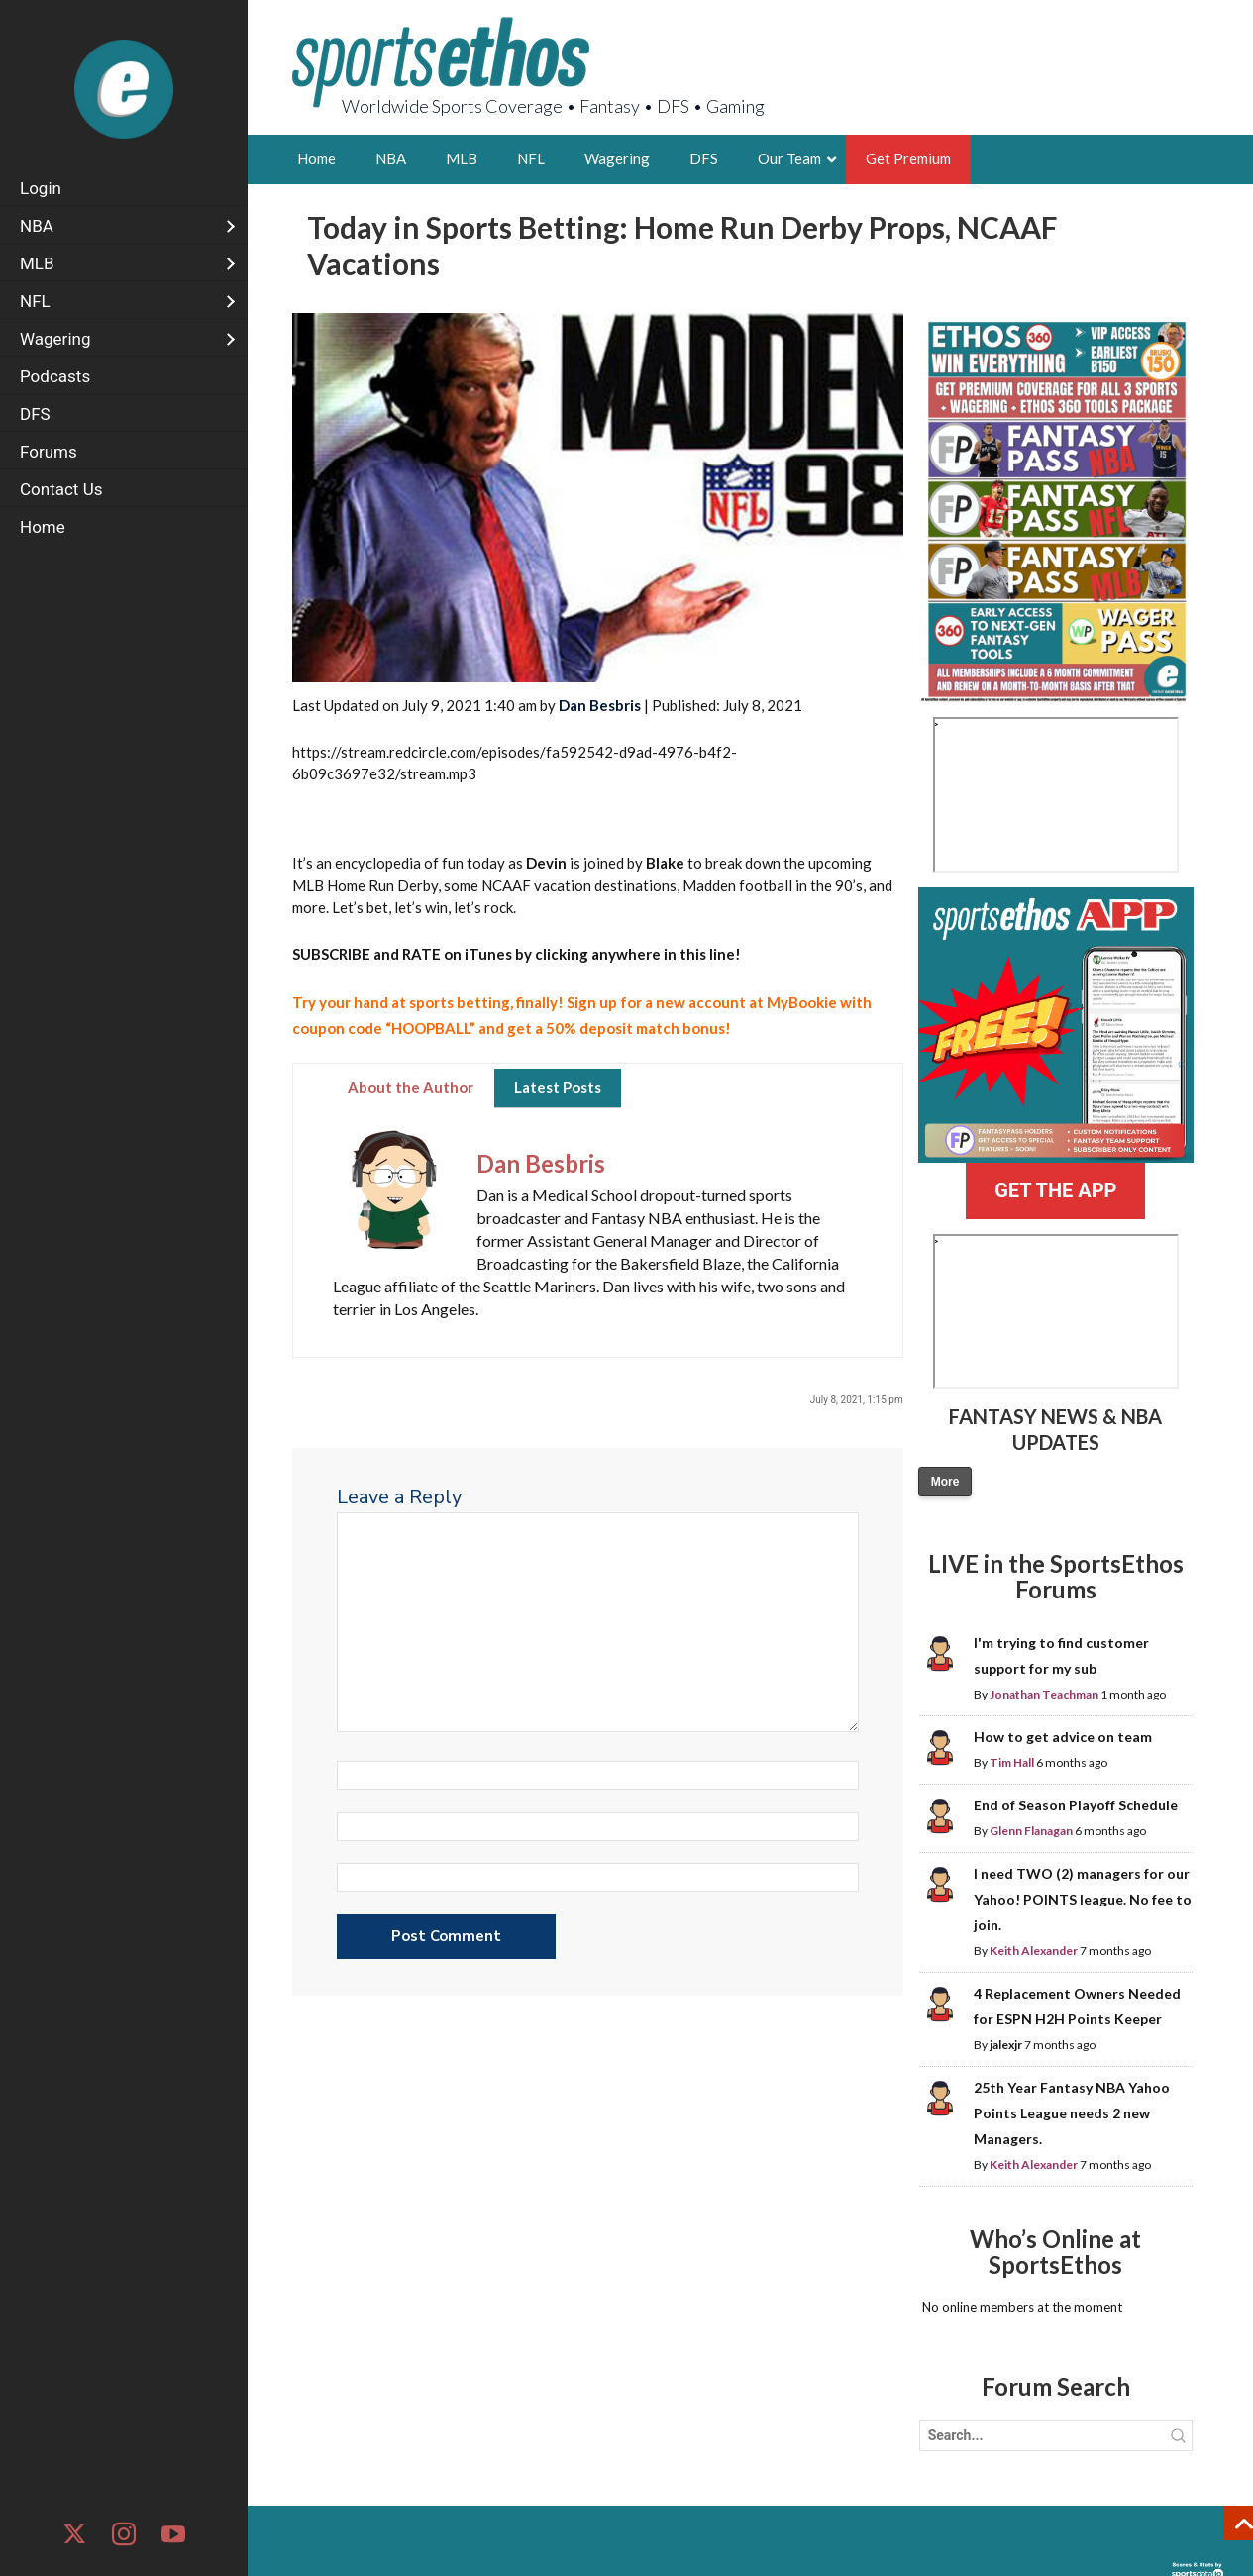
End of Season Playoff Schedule (1076, 1805)
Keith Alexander (1034, 1950)
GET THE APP (1055, 1190)
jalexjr (1006, 2044)
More (945, 1482)
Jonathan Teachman (1044, 1694)
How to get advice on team (1063, 1736)
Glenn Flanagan (1031, 1830)
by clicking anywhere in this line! (516, 954)
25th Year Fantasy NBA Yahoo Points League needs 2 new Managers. (1072, 2113)
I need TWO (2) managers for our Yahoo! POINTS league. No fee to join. (1083, 1899)
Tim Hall (1012, 1762)
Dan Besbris (600, 705)
